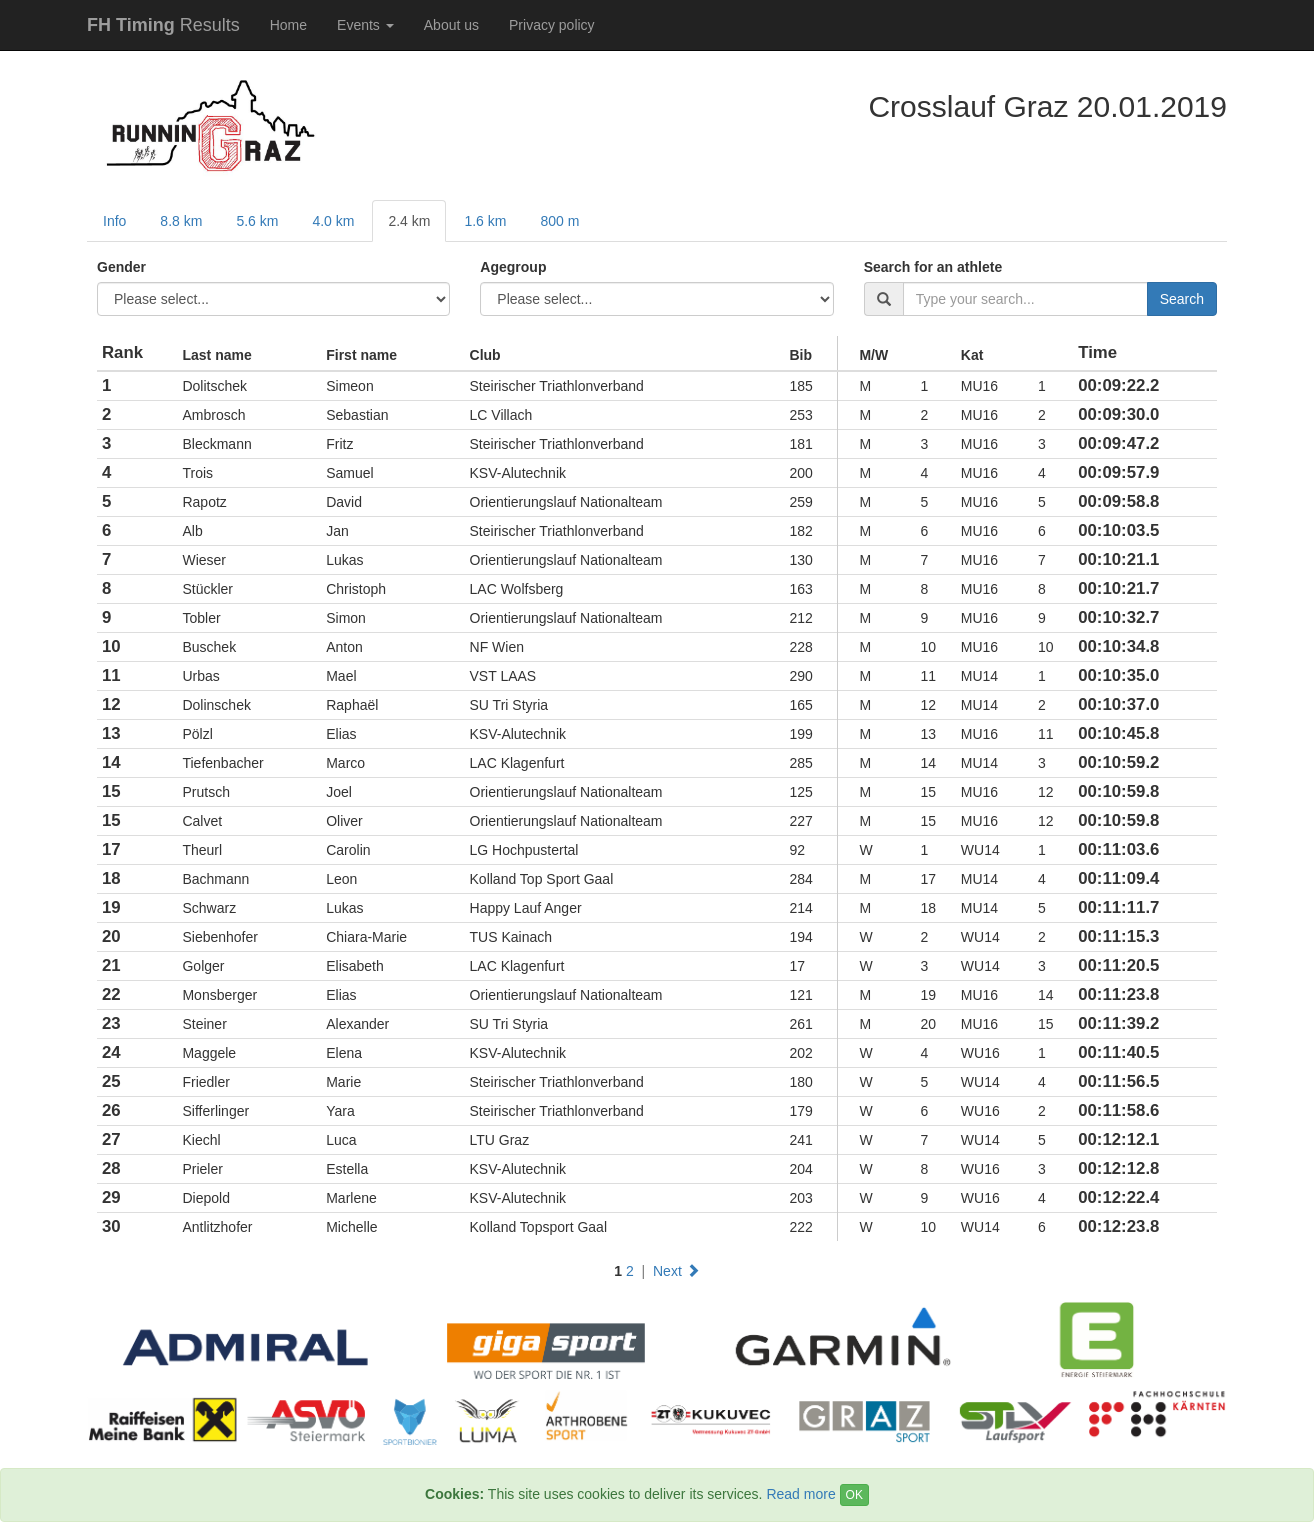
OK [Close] (854, 1495)
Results (163, 25)
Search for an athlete (933, 267)
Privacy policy (552, 25)
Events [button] (365, 25)
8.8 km (181, 221)
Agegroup (513, 267)
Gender (121, 267)
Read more (800, 1494)
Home (288, 25)
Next (676, 1271)
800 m (559, 221)
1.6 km (485, 221)
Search (1182, 299)
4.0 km (333, 221)
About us (451, 25)
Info (114, 221)
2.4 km (409, 221)
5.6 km (257, 221)
